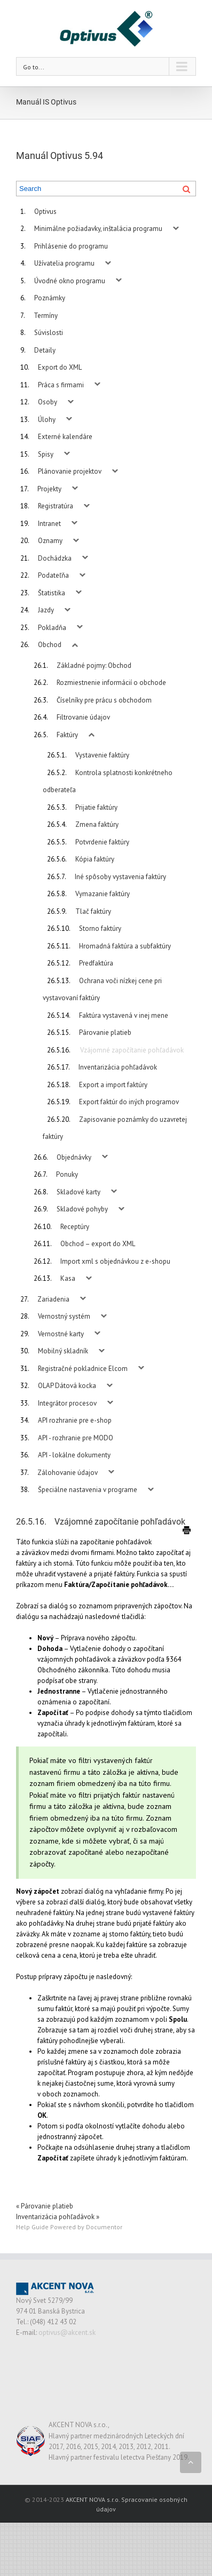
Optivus (45, 211)
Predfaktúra (96, 963)
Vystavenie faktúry (102, 755)
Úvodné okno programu (69, 280)
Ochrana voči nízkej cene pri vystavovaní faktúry (102, 989)
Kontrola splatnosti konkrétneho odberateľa (107, 781)
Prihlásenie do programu (71, 246)
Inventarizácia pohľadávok (117, 1067)
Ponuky (67, 1174)
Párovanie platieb (105, 1032)
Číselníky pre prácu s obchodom (104, 700)
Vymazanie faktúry (102, 893)
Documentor (104, 2227)
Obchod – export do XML (97, 1243)
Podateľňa (53, 575)
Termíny (46, 315)
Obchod (49, 644)
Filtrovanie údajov (83, 717)
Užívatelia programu (64, 263)
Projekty (49, 488)
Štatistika (51, 592)
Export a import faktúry (113, 1084)
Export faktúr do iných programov (129, 1101)
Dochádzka (55, 558)
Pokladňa (52, 627)
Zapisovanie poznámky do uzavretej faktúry (115, 1128)
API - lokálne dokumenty (74, 1455)
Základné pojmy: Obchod (94, 665)
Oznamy (50, 540)
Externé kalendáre (65, 436)
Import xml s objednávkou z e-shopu (115, 1261)
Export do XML (60, 367)
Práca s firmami (61, 384)
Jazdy (46, 610)
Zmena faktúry (97, 824)
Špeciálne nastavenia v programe (87, 1489)
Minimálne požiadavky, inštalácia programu (98, 228)
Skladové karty (78, 1192)
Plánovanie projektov (69, 471)
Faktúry (67, 734)
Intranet (49, 523)
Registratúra (55, 506)
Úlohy (47, 419)
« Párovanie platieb (44, 2206)
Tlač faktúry (93, 911)
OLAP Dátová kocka (67, 1385)
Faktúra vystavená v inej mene (123, 1015)
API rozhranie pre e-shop (75, 1420)
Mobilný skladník (63, 1350)
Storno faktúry (100, 928)
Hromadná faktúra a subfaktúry (125, 946)
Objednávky (74, 1157)
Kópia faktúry (94, 859)
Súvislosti (48, 332)
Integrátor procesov (67, 1403)
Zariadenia (53, 1299)
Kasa (67, 1278)
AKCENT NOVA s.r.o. (93, 2499)
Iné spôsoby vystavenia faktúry (120, 876)
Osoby (47, 401)
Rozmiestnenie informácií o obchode (111, 682)
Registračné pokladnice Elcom (83, 1368)
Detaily (45, 350)
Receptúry (74, 1226)
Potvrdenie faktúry (102, 842)
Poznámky (49, 297)
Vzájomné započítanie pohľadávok (132, 1050)
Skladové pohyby (82, 1209)
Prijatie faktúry (96, 807)
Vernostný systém (64, 1316)
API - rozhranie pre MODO (75, 1437)
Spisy (45, 454)
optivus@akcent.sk (67, 2332)
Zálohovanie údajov (67, 1472)
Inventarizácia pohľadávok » (57, 2216)
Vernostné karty (61, 1333)
